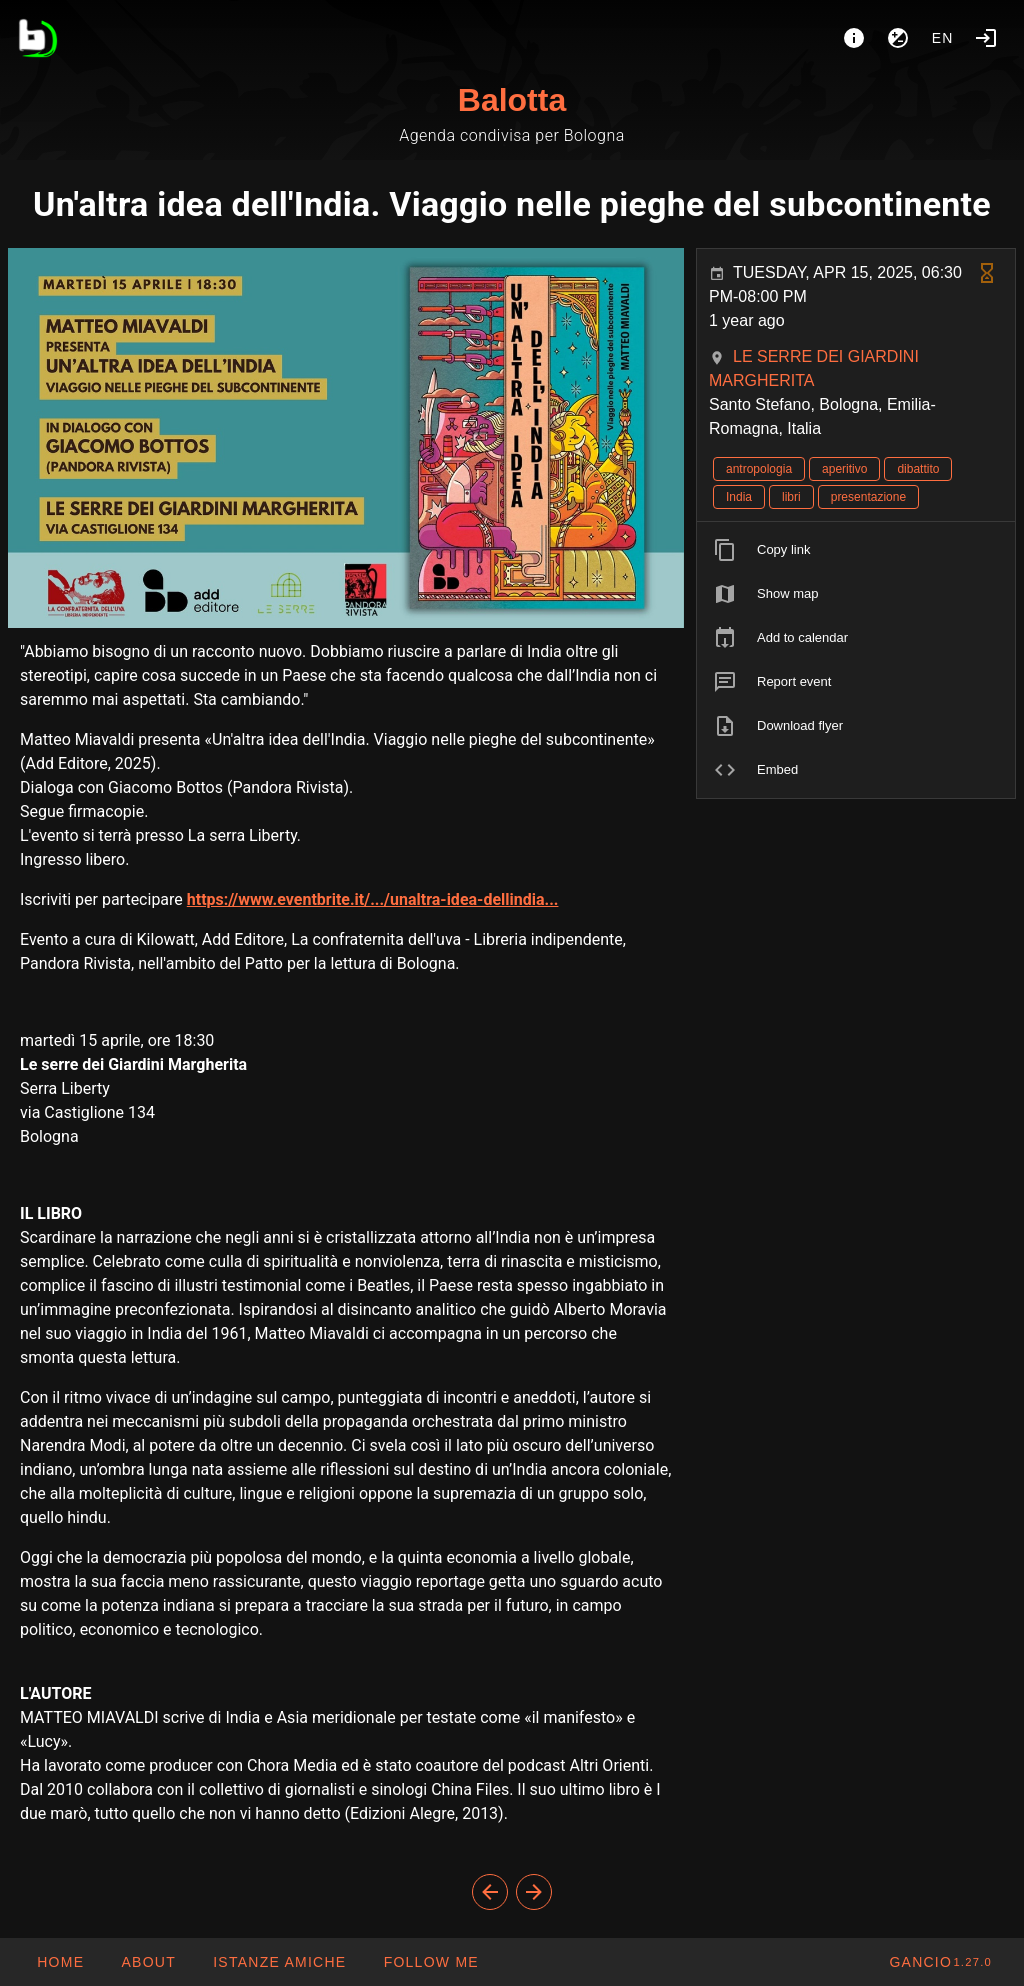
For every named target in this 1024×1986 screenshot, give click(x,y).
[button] (279, 1962)
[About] (854, 38)
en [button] (943, 38)
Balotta (512, 100)
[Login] (986, 38)
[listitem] (856, 550)
